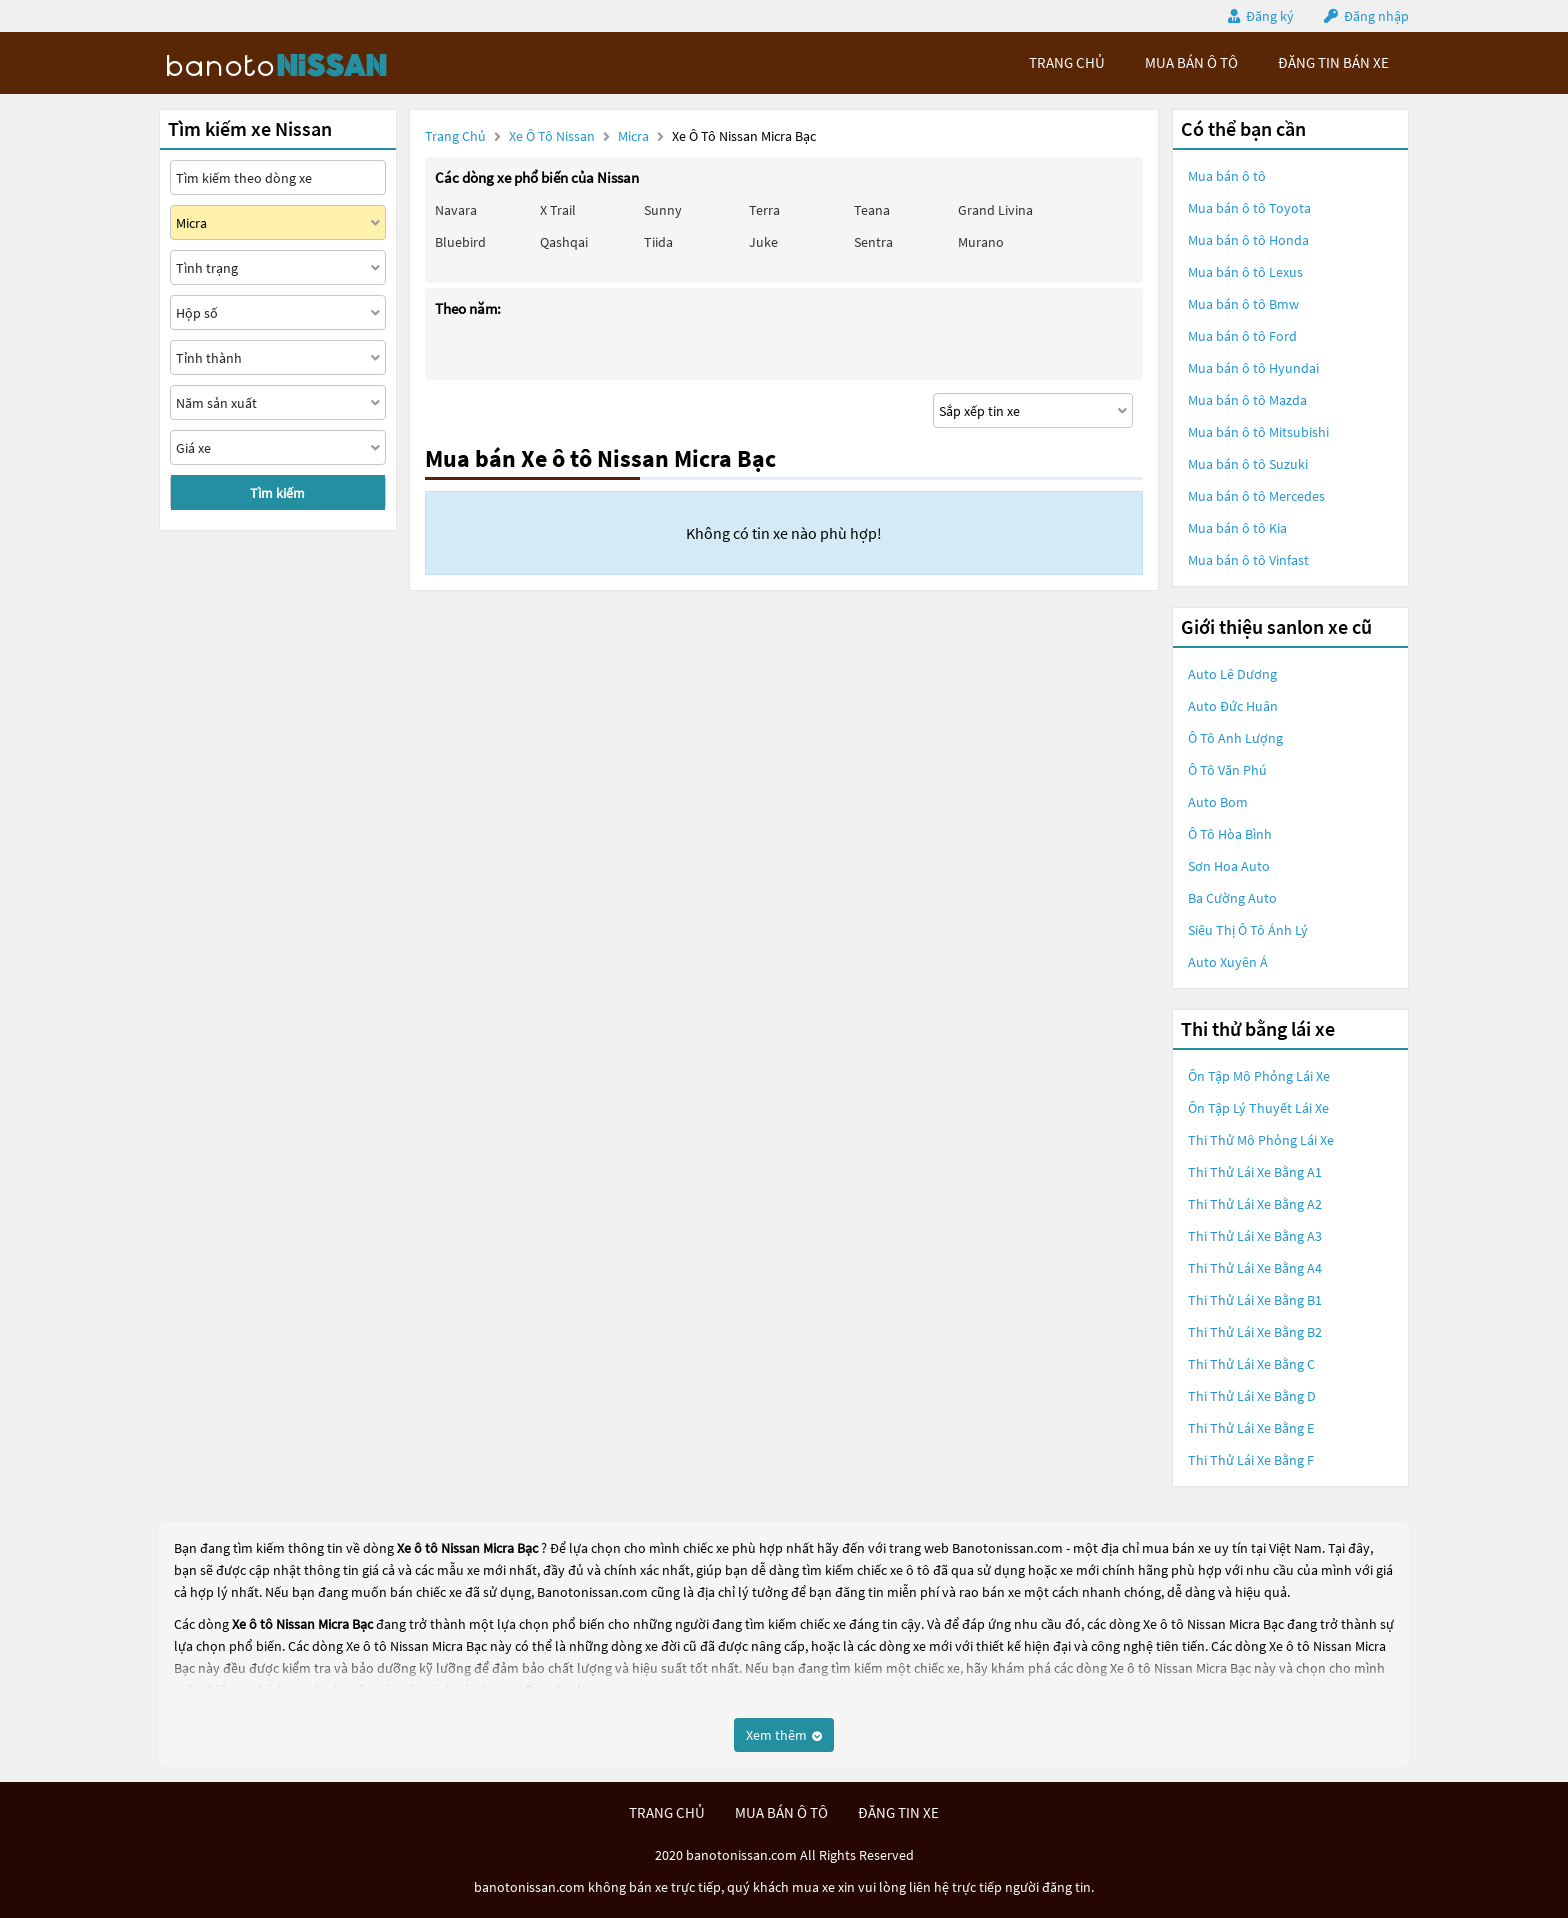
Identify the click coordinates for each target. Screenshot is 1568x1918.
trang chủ (1067, 62)
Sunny (663, 210)
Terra (764, 210)
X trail (558, 210)
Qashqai (564, 242)
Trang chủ (455, 136)
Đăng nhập (1376, 16)
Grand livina (995, 210)
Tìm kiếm (277, 493)
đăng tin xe (898, 1812)
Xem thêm (784, 1735)
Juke (763, 242)
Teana (872, 210)
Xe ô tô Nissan (552, 136)
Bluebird (460, 242)
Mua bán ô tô (1227, 176)
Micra (635, 136)
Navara (456, 210)
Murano (981, 242)
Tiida (658, 242)
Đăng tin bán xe (1333, 62)
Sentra (873, 242)
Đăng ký (1270, 16)
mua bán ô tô (1191, 62)
